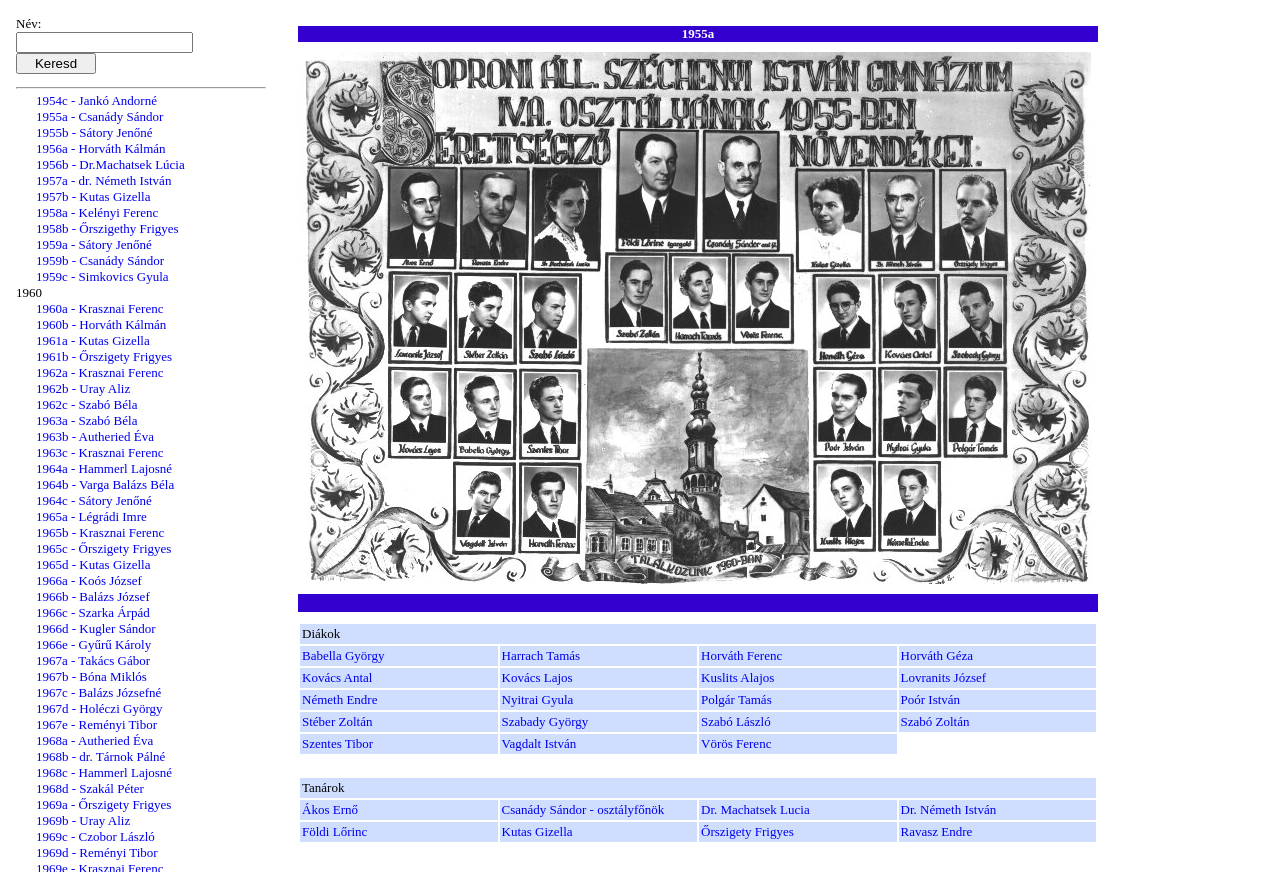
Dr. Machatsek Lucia (755, 809)
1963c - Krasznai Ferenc (99, 452)
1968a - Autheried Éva (94, 740)
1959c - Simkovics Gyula (102, 276)
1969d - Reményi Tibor (97, 852)
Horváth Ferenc (741, 655)
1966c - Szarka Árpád (93, 612)
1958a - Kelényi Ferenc (97, 212)
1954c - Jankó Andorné (96, 100)
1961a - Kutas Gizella (93, 340)
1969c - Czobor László (95, 836)
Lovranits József (944, 677)
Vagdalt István (539, 743)
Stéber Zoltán (337, 721)
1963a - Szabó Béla (86, 420)
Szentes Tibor (337, 743)
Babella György (343, 655)
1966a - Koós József (89, 580)
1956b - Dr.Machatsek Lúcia (110, 164)
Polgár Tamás (736, 699)
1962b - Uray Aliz (83, 388)
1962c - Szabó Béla (86, 404)
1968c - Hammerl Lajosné (104, 772)
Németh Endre (339, 699)
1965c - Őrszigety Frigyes (103, 548)
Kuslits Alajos (737, 677)
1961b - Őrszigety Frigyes (104, 356)
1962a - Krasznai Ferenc (99, 372)
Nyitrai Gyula (538, 699)
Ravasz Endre (937, 831)
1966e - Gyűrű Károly (93, 644)
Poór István (931, 699)
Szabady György (545, 721)
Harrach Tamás (541, 655)
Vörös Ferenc (736, 743)
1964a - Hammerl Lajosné (104, 468)
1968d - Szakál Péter (90, 788)
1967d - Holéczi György (99, 708)
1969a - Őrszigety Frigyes (103, 804)
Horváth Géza (937, 655)
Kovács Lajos (537, 677)
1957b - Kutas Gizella (93, 196)
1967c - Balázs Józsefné (98, 692)
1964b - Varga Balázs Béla (105, 484)
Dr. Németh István (949, 809)
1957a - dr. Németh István (103, 180)
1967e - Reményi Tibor (96, 724)
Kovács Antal (337, 677)
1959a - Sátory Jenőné (94, 244)
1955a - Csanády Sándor (99, 116)
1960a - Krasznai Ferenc (99, 308)
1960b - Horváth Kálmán (101, 324)
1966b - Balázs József (93, 596)
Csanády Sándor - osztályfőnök (583, 809)
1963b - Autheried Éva (95, 436)
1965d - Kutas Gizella (93, 564)
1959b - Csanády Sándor (100, 260)
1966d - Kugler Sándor (96, 628)
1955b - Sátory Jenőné (94, 132)
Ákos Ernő (330, 809)
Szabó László (736, 721)
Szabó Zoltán (935, 721)
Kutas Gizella (537, 831)
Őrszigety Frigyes (747, 831)
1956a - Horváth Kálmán (101, 148)
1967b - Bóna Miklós (91, 676)
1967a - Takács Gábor (93, 660)
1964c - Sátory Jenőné (94, 500)
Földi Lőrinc (334, 831)
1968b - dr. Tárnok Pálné (100, 756)
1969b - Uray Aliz (83, 820)
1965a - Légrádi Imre (91, 516)
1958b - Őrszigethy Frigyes (107, 228)
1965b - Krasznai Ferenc (100, 532)
